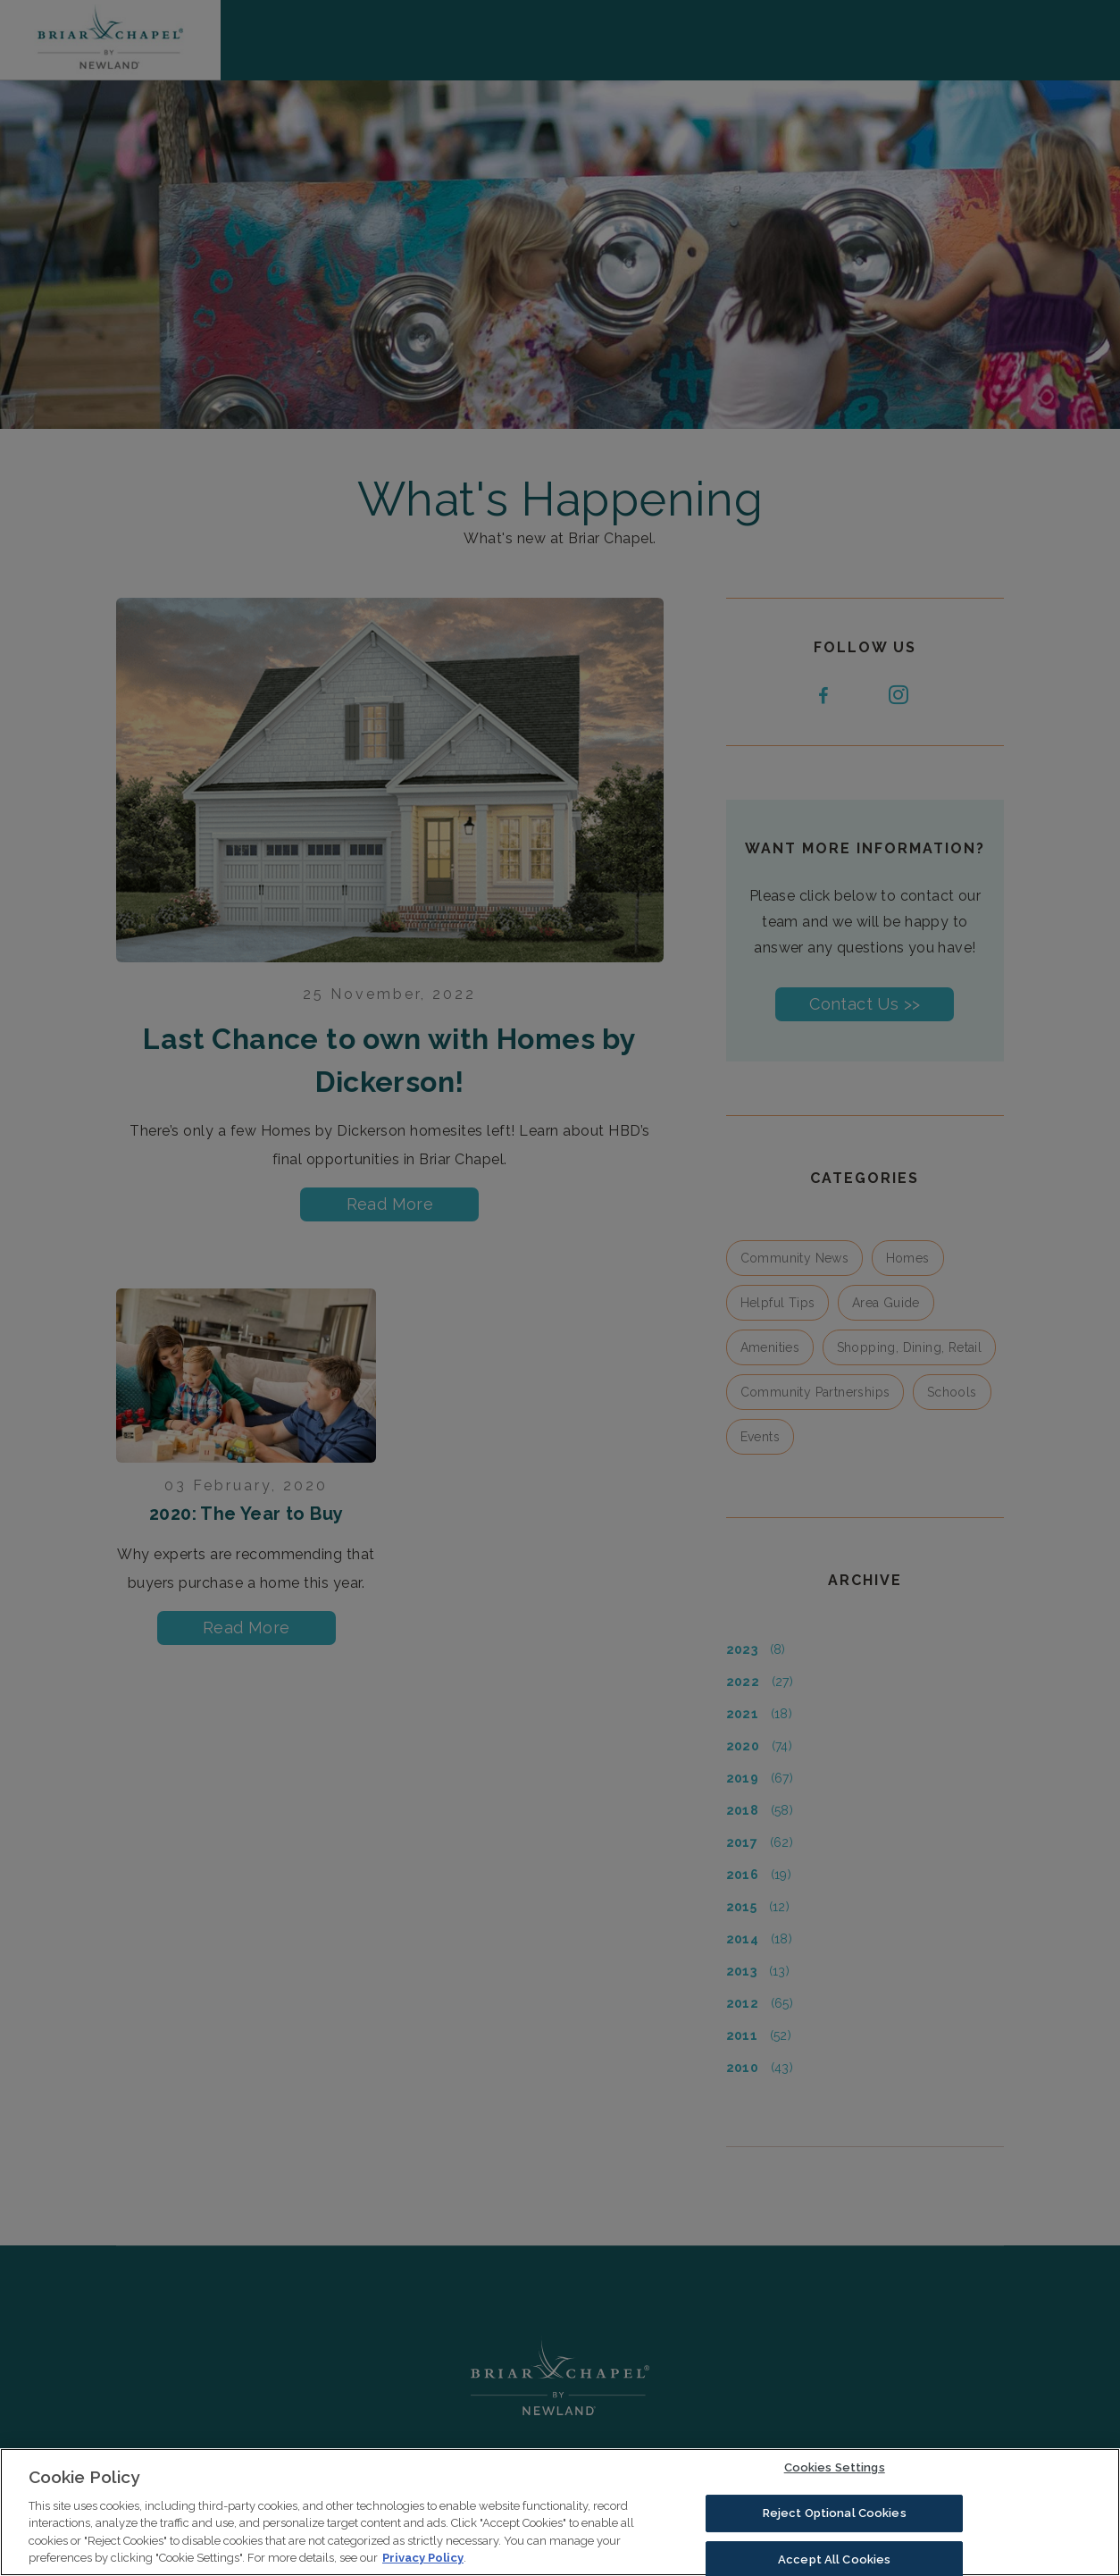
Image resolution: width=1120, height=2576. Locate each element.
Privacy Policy (423, 2563)
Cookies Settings (834, 2473)
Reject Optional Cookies (835, 2517)
